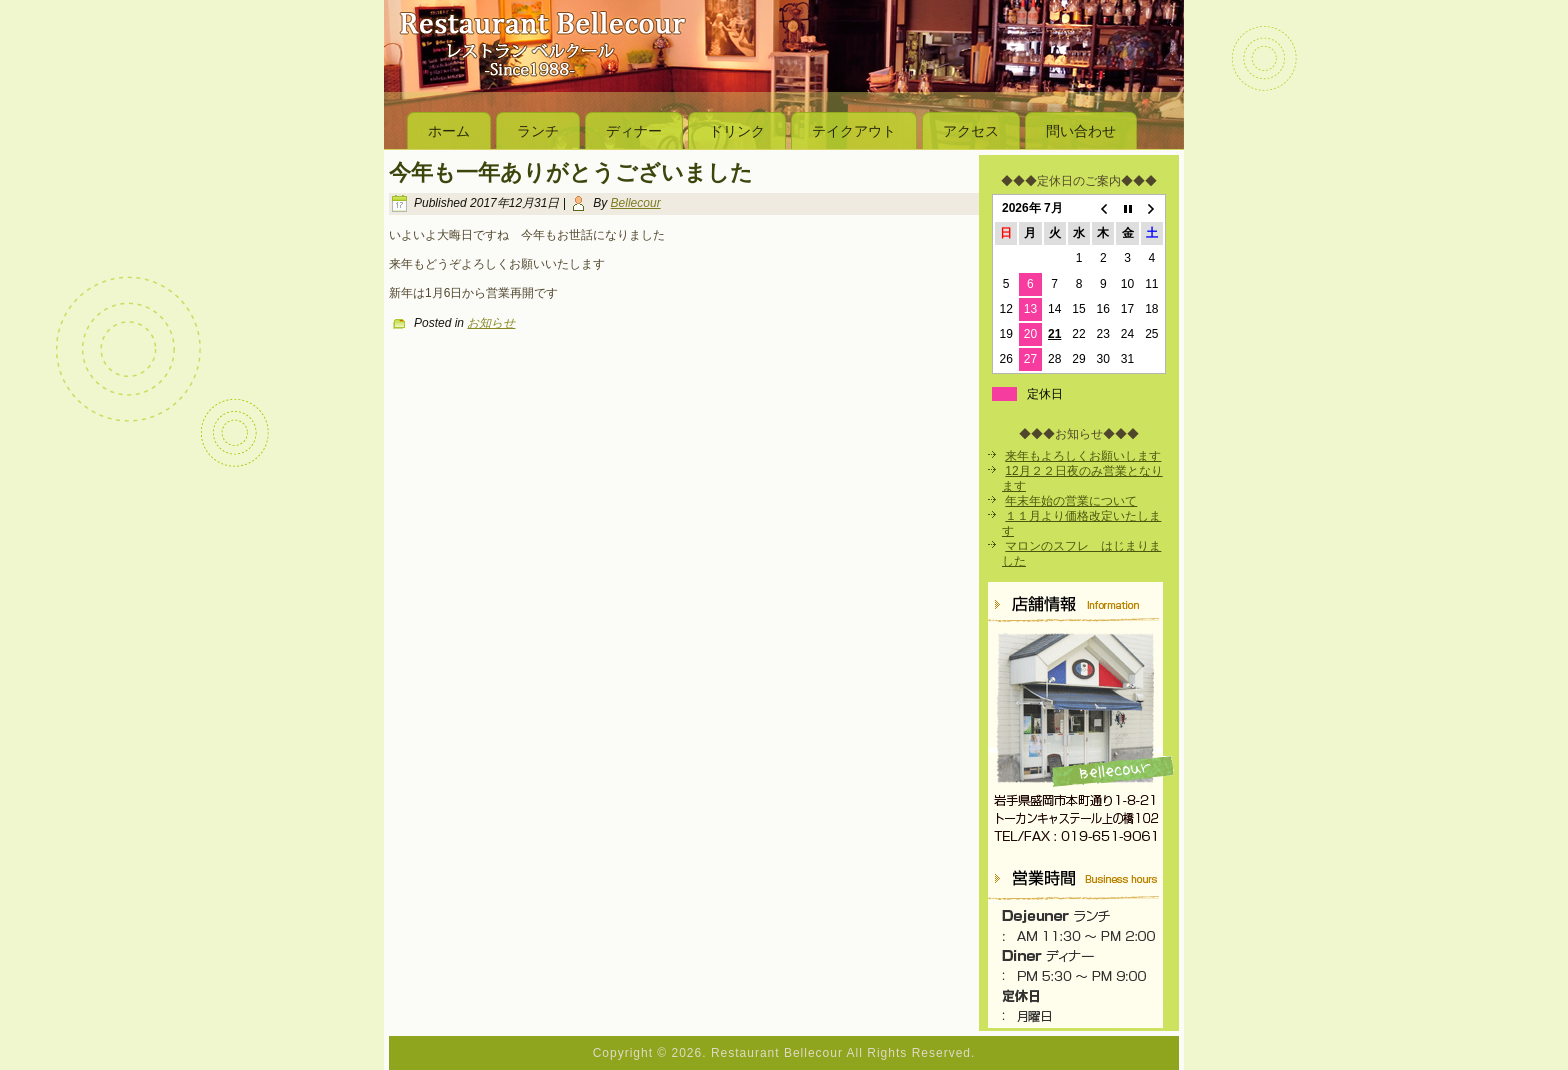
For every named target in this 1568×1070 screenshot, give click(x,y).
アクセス (971, 131)
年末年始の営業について (1071, 501)
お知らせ (491, 323)
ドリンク (737, 131)
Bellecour (636, 203)
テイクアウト (854, 131)
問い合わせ (1081, 131)
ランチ (538, 131)
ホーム (449, 131)
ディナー (634, 131)
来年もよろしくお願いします (1083, 456)
